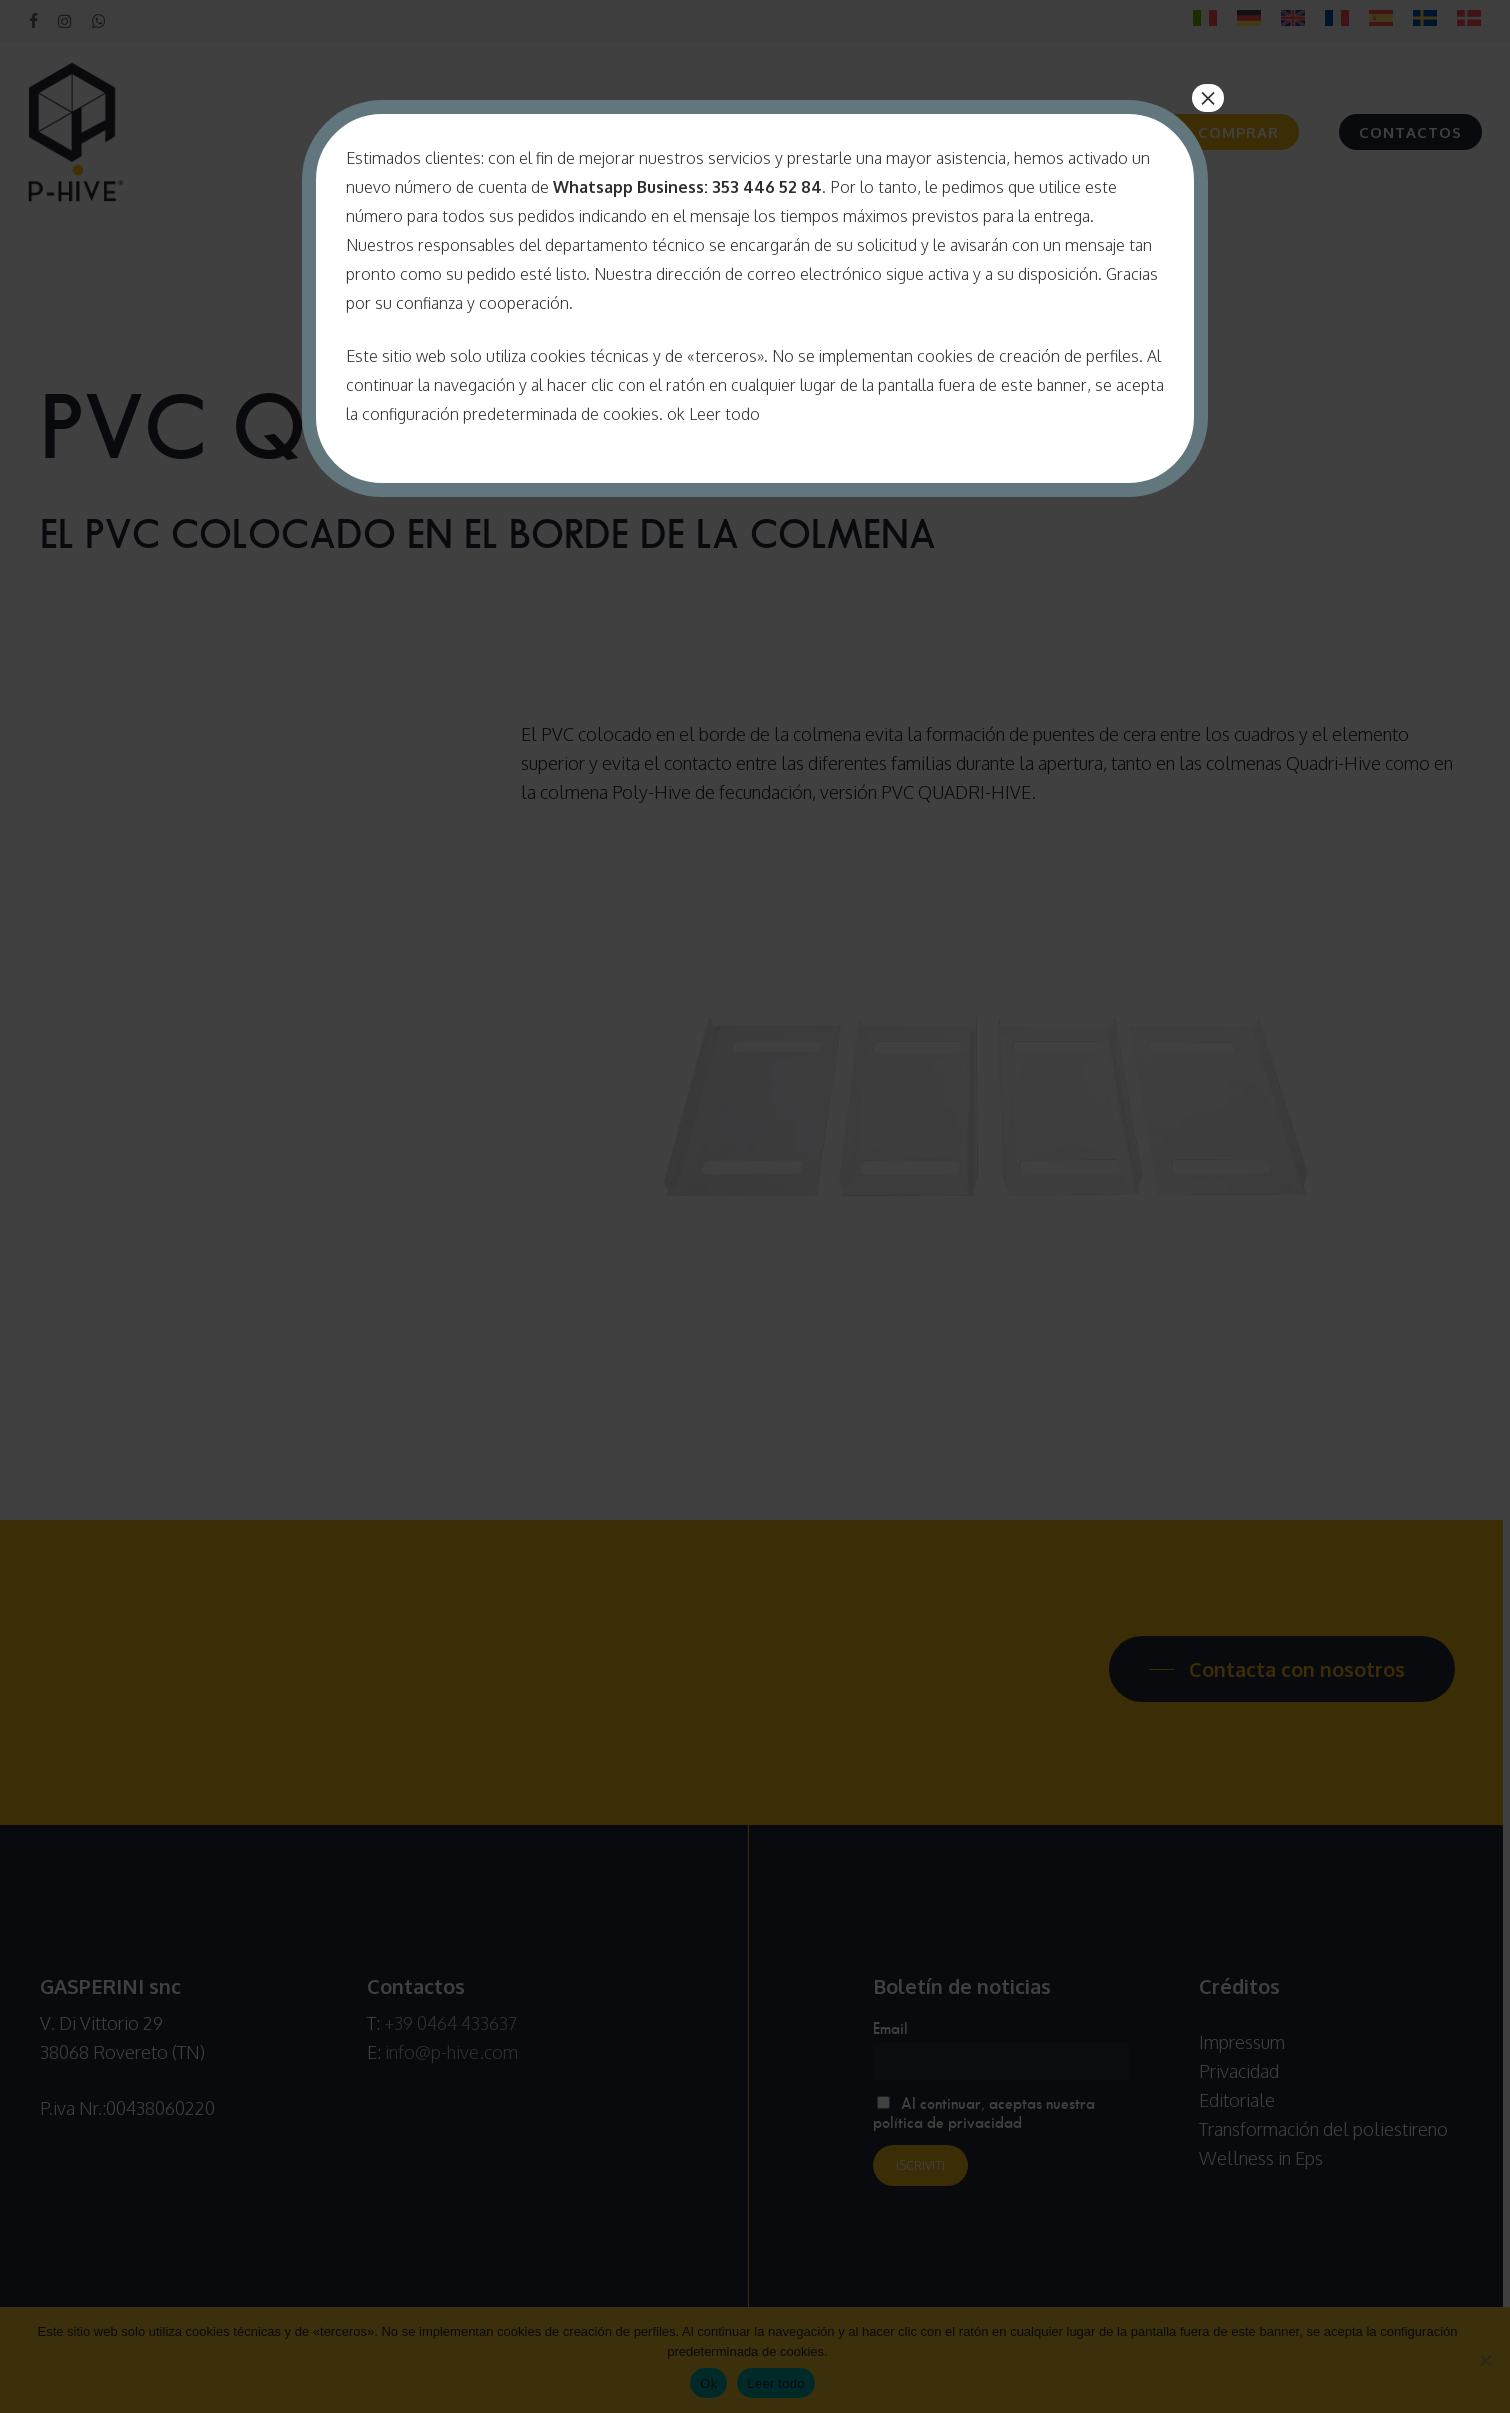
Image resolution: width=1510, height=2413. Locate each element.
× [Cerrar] (1208, 98)
